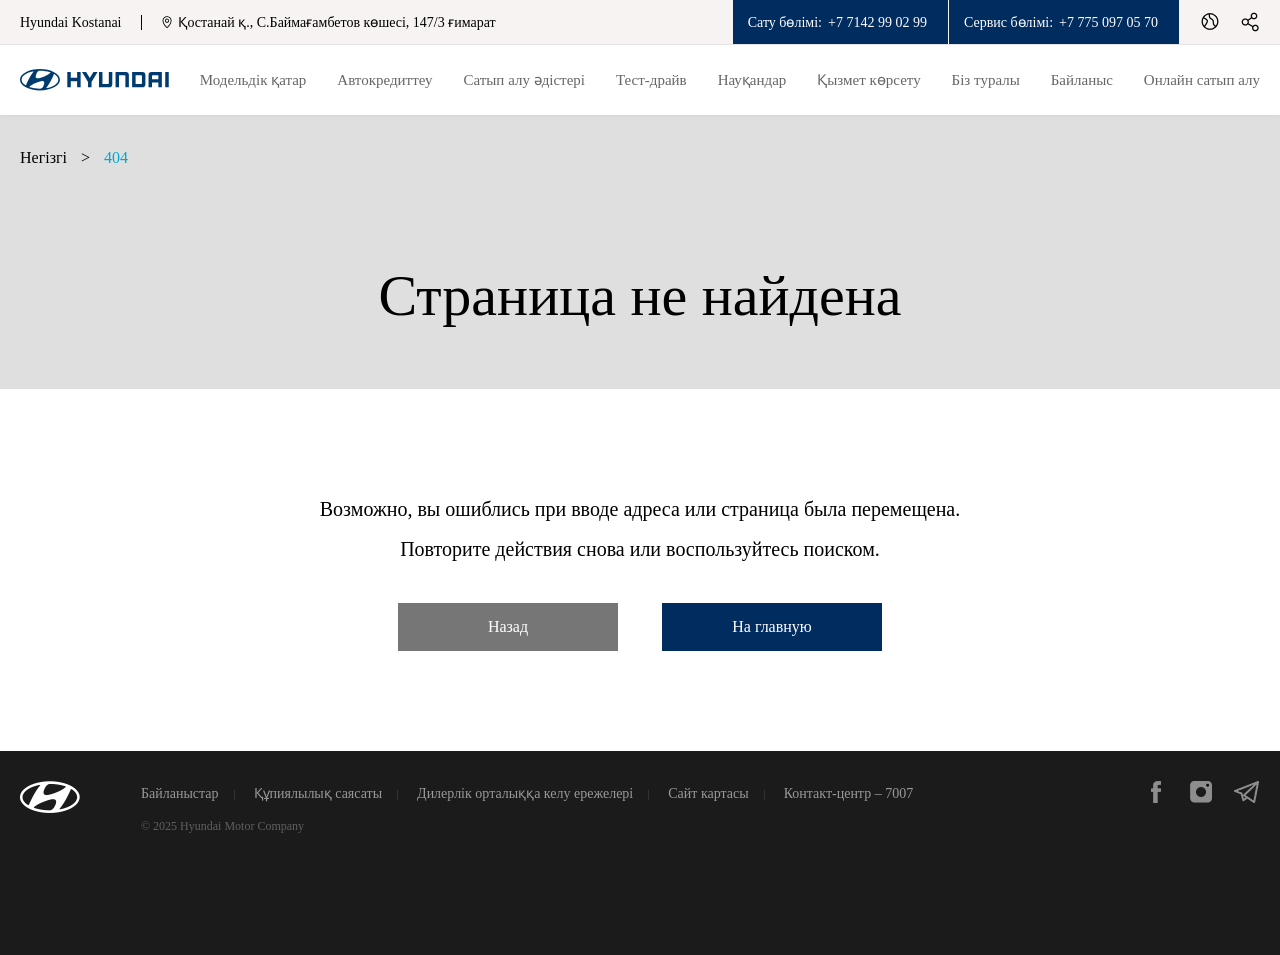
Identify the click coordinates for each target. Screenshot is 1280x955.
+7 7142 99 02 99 (877, 22)
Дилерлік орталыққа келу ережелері (525, 794)
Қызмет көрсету (868, 80)
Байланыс (1082, 80)
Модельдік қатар (253, 80)
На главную (772, 626)
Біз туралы (986, 80)
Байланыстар (180, 794)
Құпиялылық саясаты (318, 794)
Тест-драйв (651, 80)
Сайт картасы (708, 794)
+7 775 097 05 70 (1108, 22)
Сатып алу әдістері (524, 80)
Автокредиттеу (384, 80)
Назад (508, 626)
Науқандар (752, 80)
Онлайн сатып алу (1202, 80)
